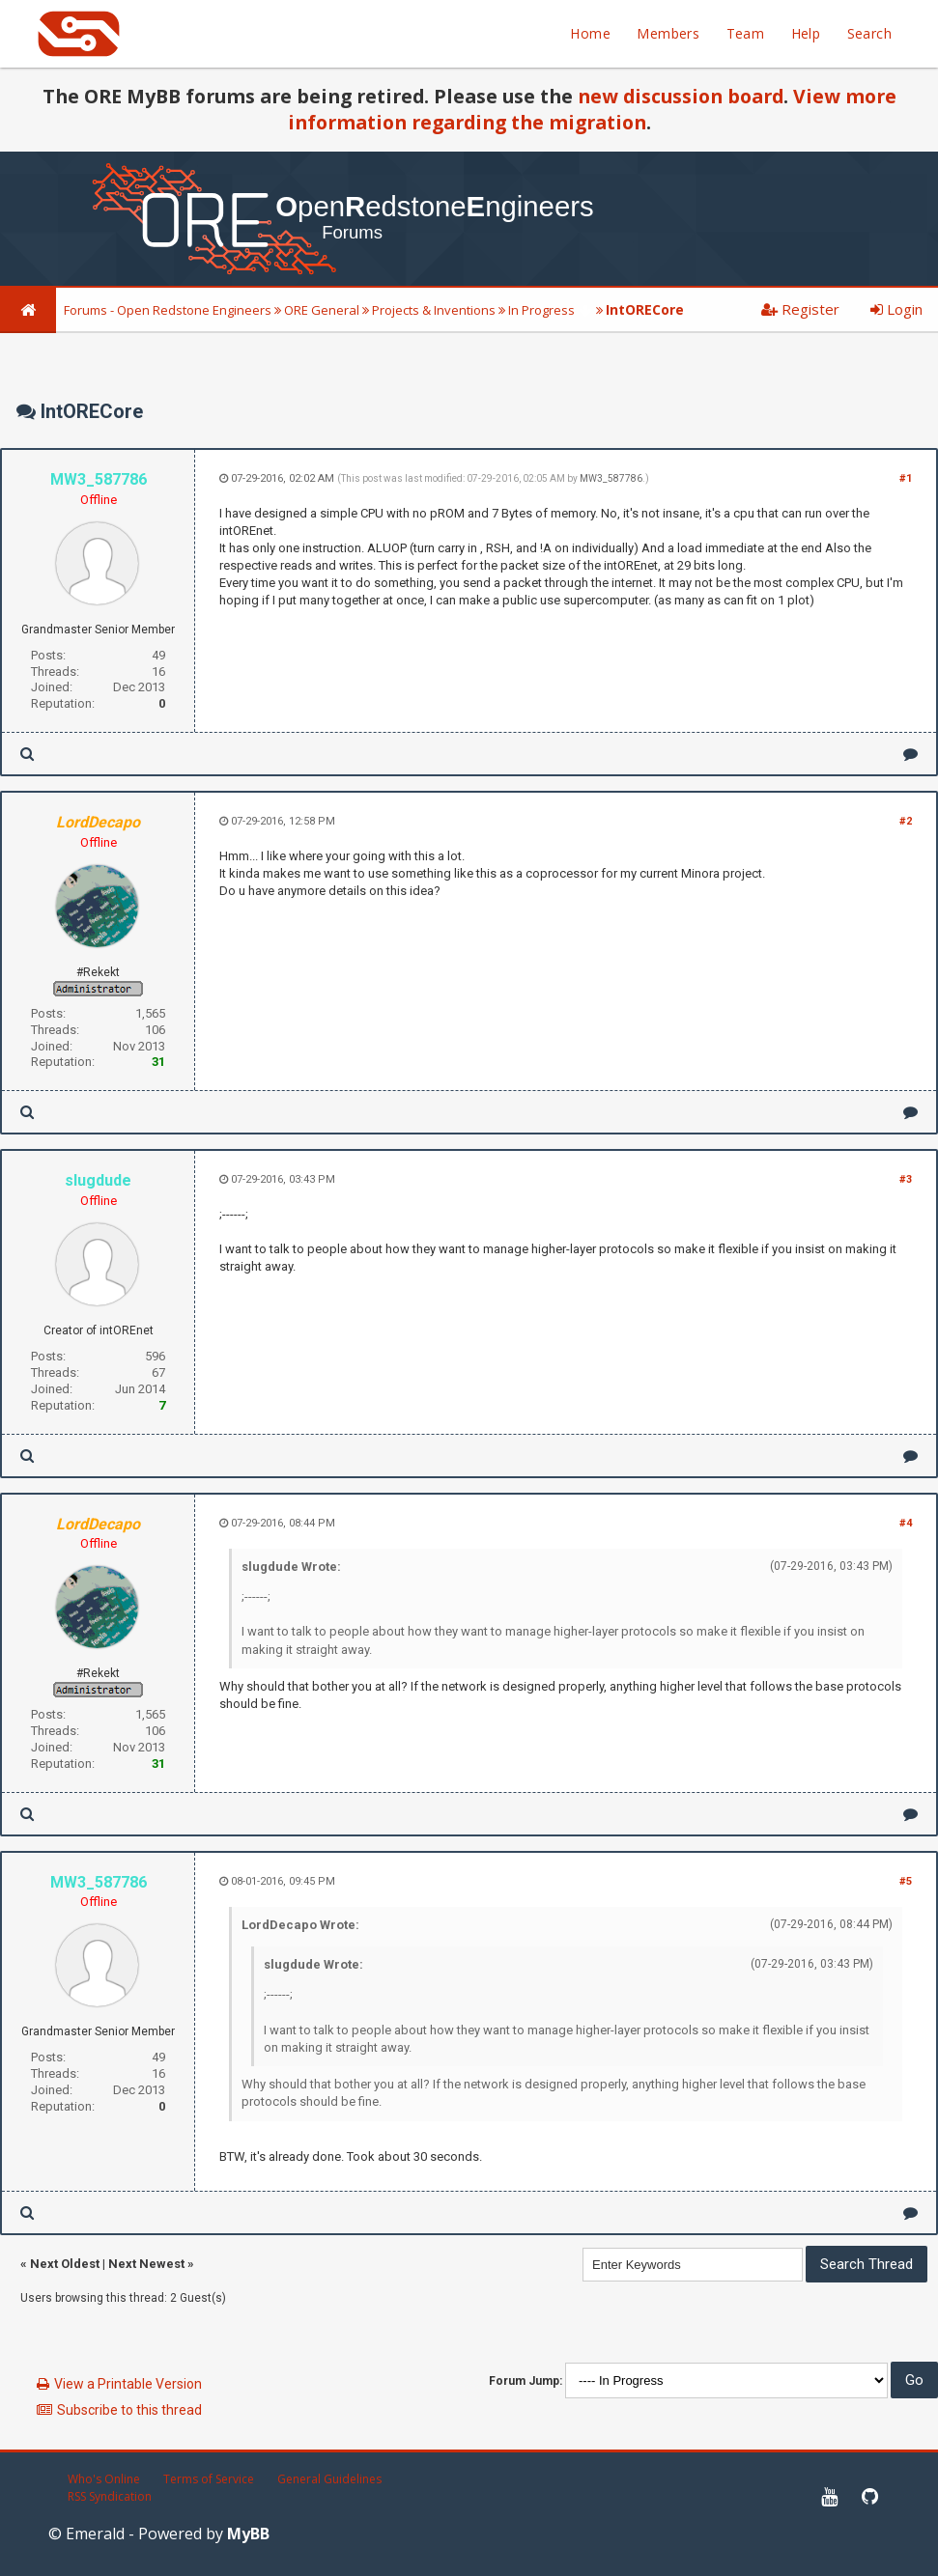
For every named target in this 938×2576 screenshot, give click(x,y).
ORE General (321, 310)
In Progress (541, 310)
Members (668, 33)
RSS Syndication (110, 2496)
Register (800, 309)
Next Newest (146, 2263)
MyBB (248, 2533)
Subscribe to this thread (129, 2410)
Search (869, 33)
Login (896, 309)
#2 (905, 821)
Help (806, 33)
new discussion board (680, 96)
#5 (905, 1881)
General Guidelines (329, 2479)
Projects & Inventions (434, 310)
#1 (905, 478)
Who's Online (104, 2479)
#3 (905, 1179)
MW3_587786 (611, 478)
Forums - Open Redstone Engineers (167, 310)
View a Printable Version (128, 2384)
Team (745, 33)
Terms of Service (208, 2479)
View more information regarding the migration (592, 109)
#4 (905, 1523)
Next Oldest (64, 2263)
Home (590, 33)
